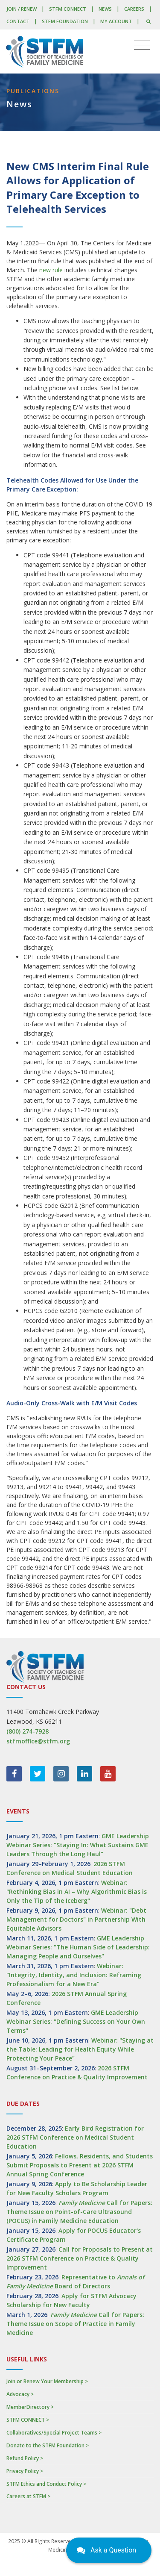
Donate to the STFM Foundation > (47, 2445)
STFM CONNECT (67, 9)
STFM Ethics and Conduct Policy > (46, 2484)
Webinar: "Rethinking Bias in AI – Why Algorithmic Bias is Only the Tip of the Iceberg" (76, 1891)
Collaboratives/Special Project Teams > (54, 2432)
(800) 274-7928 (27, 1731)
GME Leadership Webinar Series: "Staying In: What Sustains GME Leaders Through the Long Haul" (77, 1845)
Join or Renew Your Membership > (47, 2381)
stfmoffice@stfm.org (38, 1741)
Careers (134, 9)
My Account (116, 21)
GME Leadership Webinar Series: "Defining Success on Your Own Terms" (75, 2021)
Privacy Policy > (24, 2471)
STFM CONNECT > (27, 2419)
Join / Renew (21, 9)
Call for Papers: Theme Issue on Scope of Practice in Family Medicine (75, 2324)
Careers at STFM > (28, 2496)
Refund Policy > (24, 2458)
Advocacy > (20, 2394)
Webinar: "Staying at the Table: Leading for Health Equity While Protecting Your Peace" (80, 2049)
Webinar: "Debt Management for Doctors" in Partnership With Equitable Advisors (76, 1919)
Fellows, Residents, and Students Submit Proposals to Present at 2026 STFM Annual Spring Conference (79, 2165)
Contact (17, 21)
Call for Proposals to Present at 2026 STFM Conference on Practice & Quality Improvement (79, 2258)
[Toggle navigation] (142, 45)
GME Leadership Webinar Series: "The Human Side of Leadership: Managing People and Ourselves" (78, 1947)
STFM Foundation (65, 21)
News (105, 9)
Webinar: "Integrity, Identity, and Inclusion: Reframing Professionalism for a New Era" (73, 1975)
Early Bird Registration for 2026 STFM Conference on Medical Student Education (75, 2137)
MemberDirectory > (30, 2407)
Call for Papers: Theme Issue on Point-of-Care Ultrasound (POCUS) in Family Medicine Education (79, 2212)
